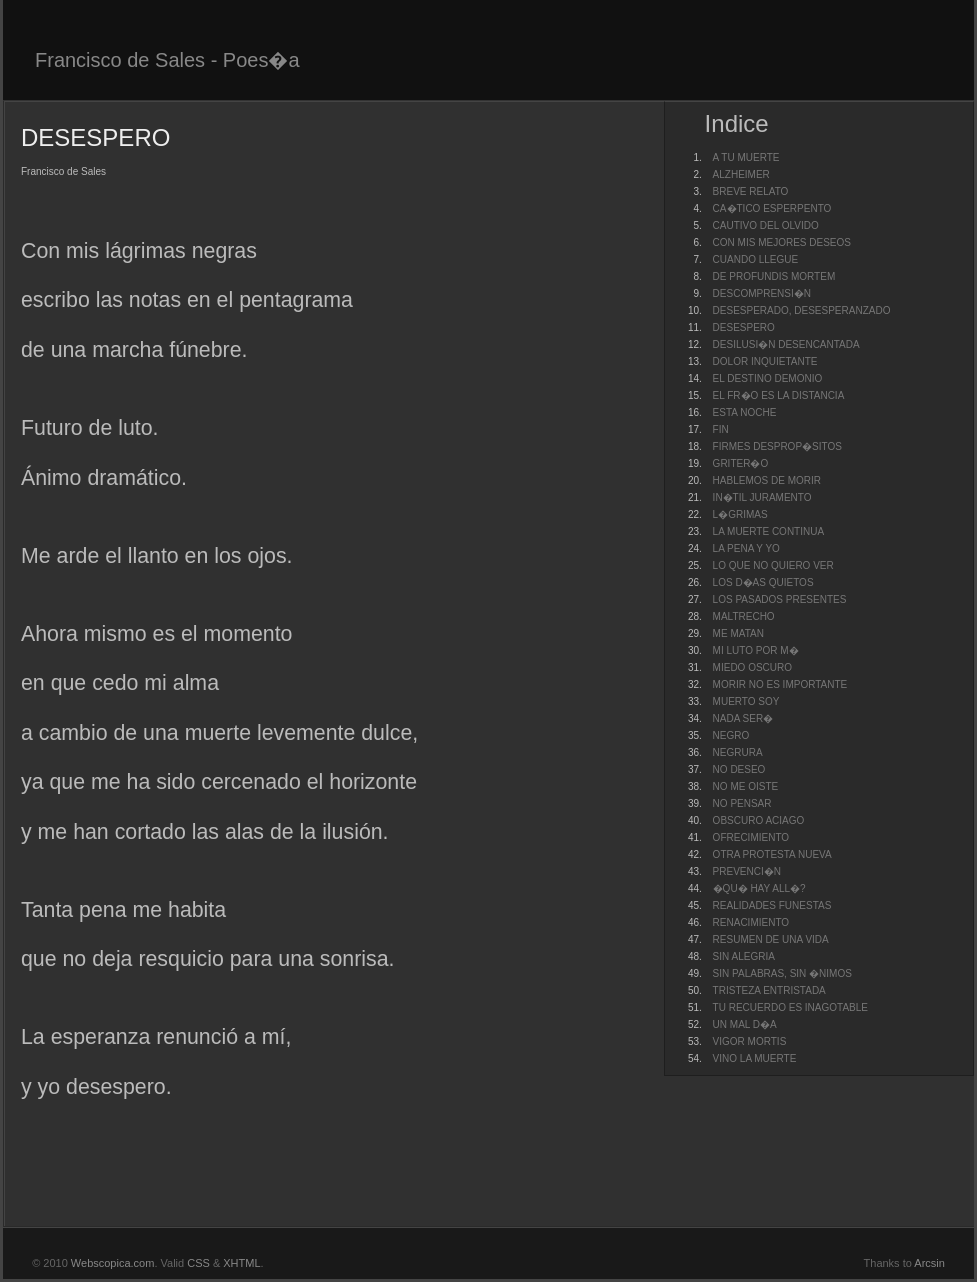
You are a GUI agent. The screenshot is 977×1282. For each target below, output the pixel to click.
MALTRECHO (744, 616)
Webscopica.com (113, 1263)
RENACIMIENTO (751, 922)
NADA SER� (743, 718)
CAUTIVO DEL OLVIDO (766, 225)
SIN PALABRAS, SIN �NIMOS (782, 973)
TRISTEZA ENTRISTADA (769, 990)
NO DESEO (739, 769)
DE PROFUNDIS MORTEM (774, 276)
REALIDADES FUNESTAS (772, 905)
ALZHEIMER (741, 174)
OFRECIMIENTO (751, 837)
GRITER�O (741, 463)
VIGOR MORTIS (750, 1041)
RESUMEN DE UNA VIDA (771, 939)
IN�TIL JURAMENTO (762, 497)
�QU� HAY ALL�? (759, 888)
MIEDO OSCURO (752, 667)
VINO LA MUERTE (755, 1058)
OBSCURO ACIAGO (759, 820)
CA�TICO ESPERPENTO (772, 208)
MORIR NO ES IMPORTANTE (780, 684)
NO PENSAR (742, 803)
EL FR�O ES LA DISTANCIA (779, 395)
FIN (721, 429)
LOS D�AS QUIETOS (763, 582)
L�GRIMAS (740, 514)
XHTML (241, 1263)
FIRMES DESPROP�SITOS (777, 446)
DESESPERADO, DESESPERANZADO (802, 310)
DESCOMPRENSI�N (762, 293)
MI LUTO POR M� (756, 650)
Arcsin (929, 1263)
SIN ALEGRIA (744, 956)
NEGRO (731, 735)
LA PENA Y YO (746, 548)
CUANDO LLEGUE (756, 259)
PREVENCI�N (747, 871)
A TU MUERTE (746, 157)
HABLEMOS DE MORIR (767, 480)
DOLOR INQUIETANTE (765, 361)
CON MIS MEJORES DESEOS (782, 242)
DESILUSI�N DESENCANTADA (786, 344)
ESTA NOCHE (745, 412)
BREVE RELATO (751, 191)
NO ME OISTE (746, 786)
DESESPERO (744, 327)
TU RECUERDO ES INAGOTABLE (790, 1007)
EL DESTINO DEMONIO (768, 378)
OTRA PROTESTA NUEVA (772, 854)
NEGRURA (738, 752)
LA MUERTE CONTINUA (769, 531)
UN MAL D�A (745, 1024)
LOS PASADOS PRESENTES (780, 599)
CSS (198, 1263)
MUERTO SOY (746, 701)
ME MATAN (738, 633)
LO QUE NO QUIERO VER (773, 565)
